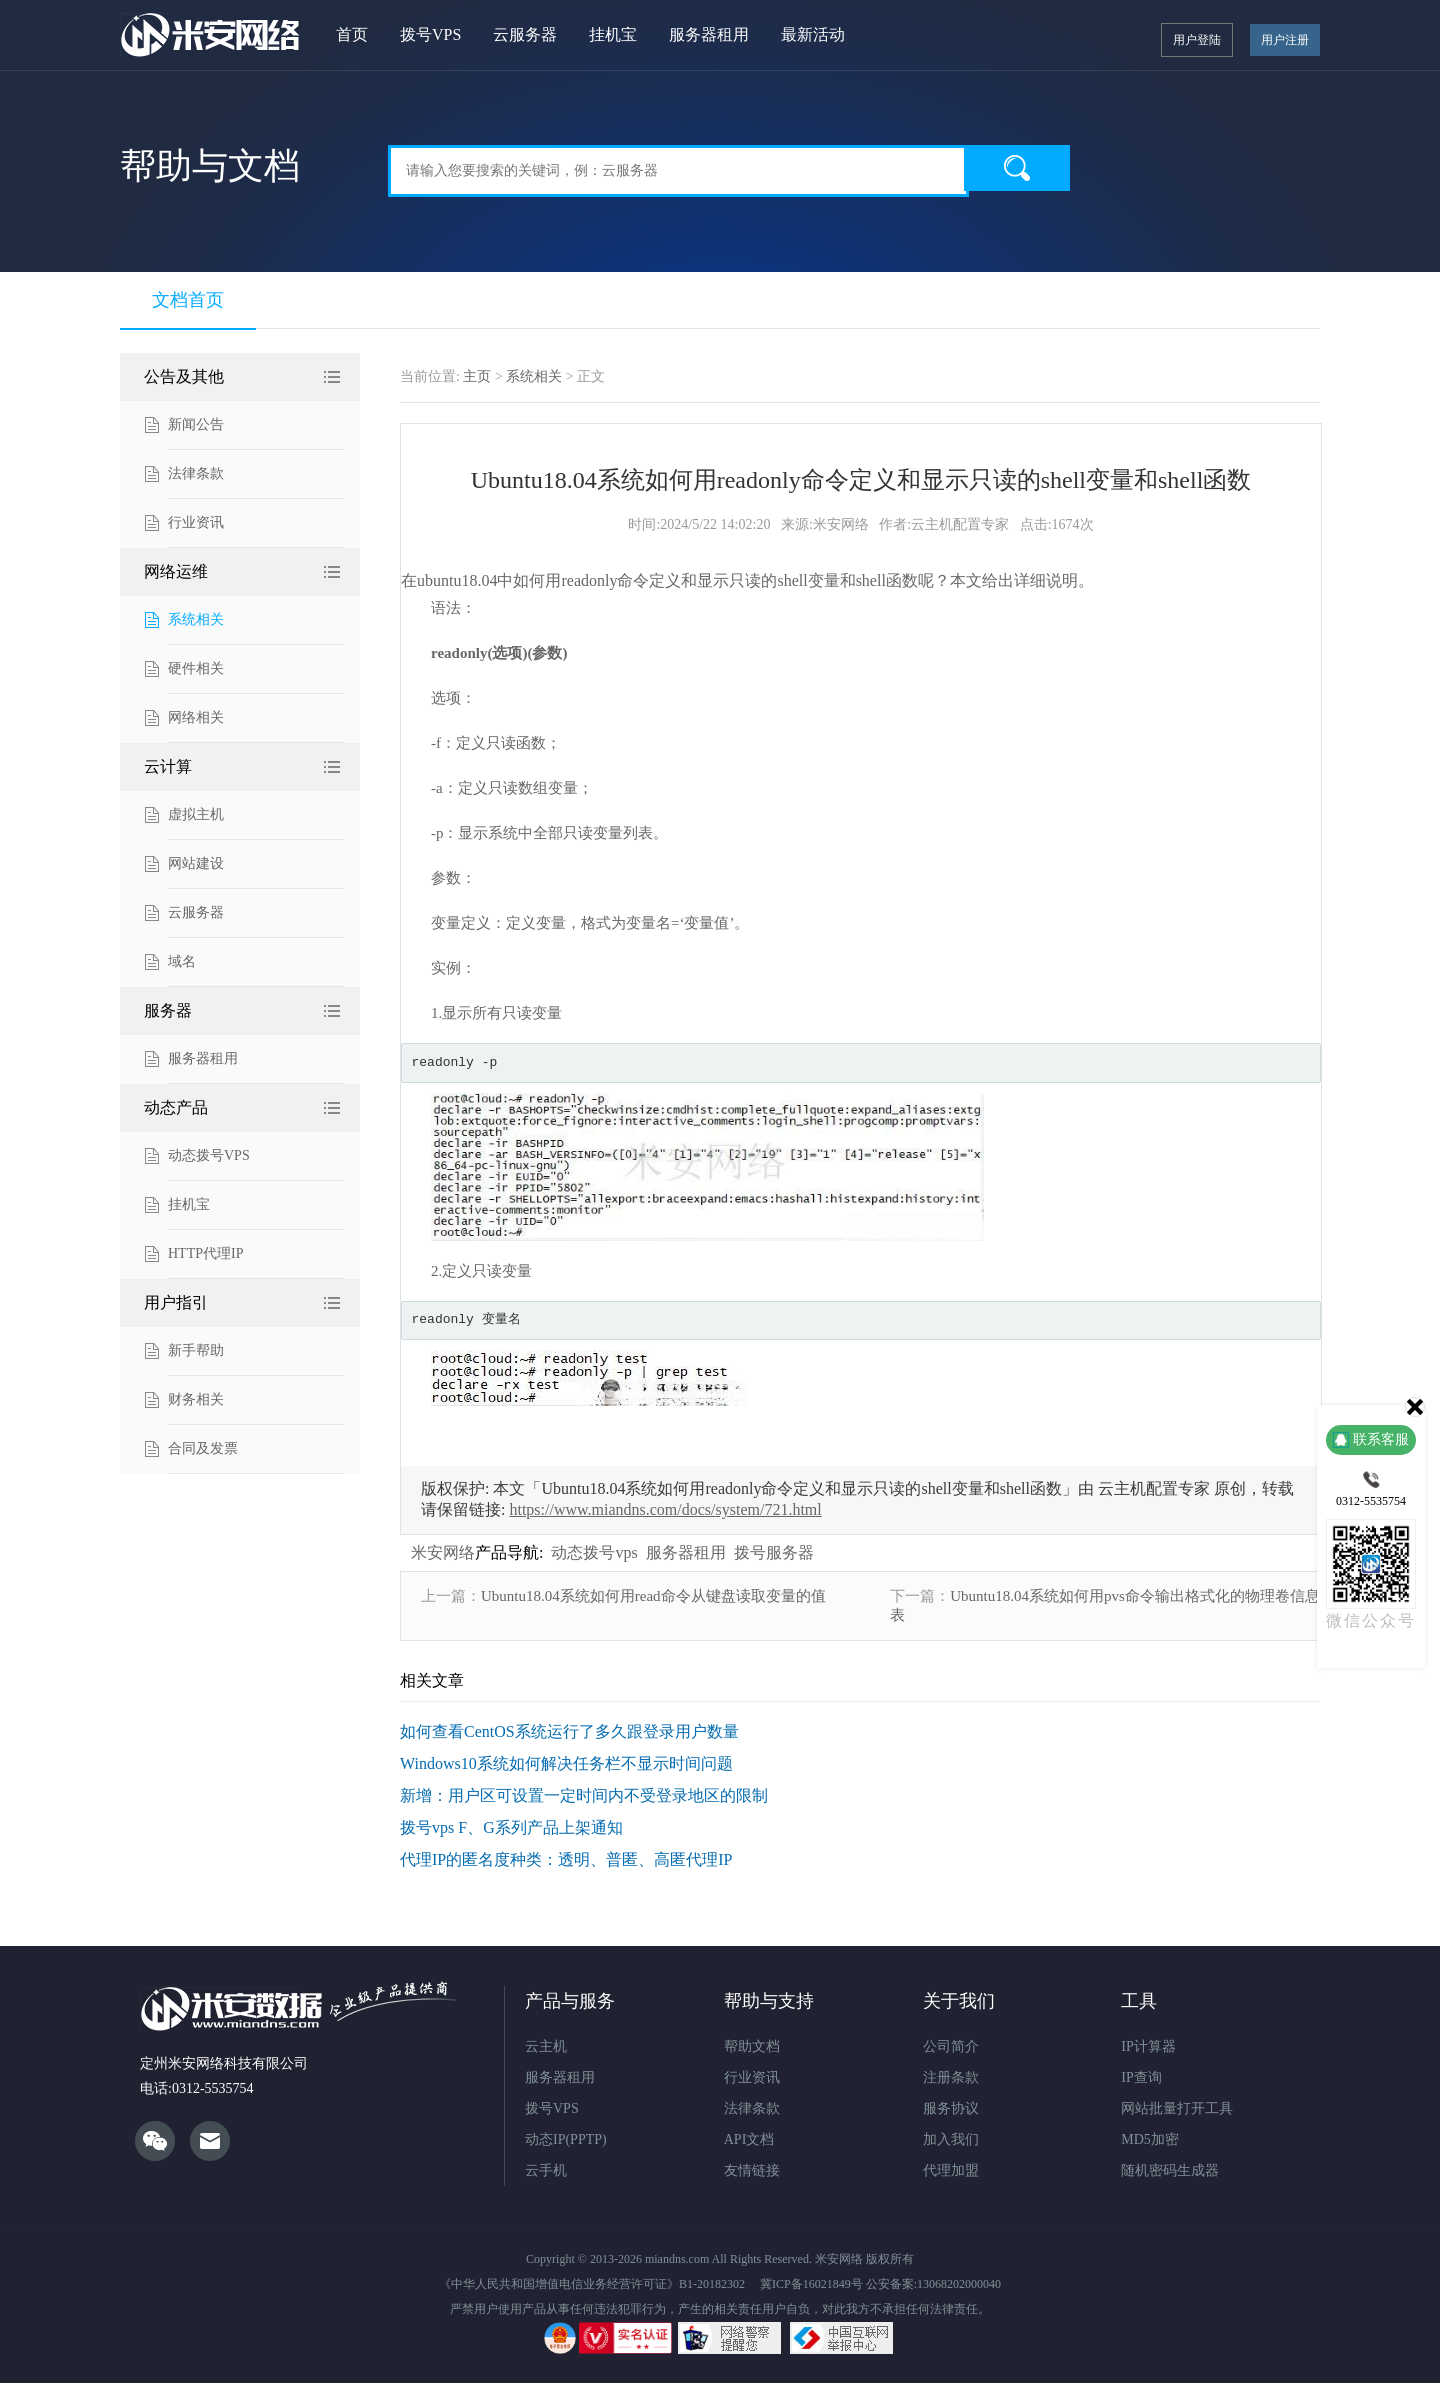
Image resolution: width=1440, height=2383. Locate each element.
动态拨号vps (594, 1552)
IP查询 (1141, 2077)
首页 (352, 34)
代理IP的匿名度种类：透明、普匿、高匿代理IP (566, 1859)
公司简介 (951, 2046)
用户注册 (1285, 40)
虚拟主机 (196, 814)
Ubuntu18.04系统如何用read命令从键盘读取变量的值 (653, 1596)
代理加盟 (951, 2170)
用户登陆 (1197, 40)
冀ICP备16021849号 (811, 2284)
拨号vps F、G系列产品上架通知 (511, 1827)
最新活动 (813, 34)
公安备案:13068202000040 (933, 2284)
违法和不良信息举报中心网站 (841, 2338)
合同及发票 (203, 1448)
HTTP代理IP (205, 1253)
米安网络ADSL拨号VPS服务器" (211, 35)
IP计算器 (1148, 2046)
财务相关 (196, 1399)
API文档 (749, 2139)
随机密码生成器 (1170, 2170)
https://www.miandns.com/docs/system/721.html (665, 1509)
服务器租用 (709, 34)
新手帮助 (196, 1350)
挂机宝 (613, 34)
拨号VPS (430, 34)
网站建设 (196, 863)
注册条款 (951, 2077)
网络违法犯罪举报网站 (729, 2338)
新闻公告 (196, 424)
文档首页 (188, 300)
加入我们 (951, 2139)
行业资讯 (196, 522)
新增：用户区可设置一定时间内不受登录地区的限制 (584, 1795)
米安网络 (443, 1552)
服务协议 (951, 2108)
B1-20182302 (712, 2284)
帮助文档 (752, 2046)
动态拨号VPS (209, 1155)
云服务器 (525, 34)
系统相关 (196, 619)
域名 (182, 961)
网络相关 (196, 717)
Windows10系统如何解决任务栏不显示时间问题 (566, 1763)
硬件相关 (196, 668)
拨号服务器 (774, 1552)
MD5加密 (1150, 2139)
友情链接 (752, 2170)
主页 (477, 376)
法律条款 (196, 473)
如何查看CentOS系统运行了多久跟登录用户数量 (569, 1731)
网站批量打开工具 (1177, 2108)
